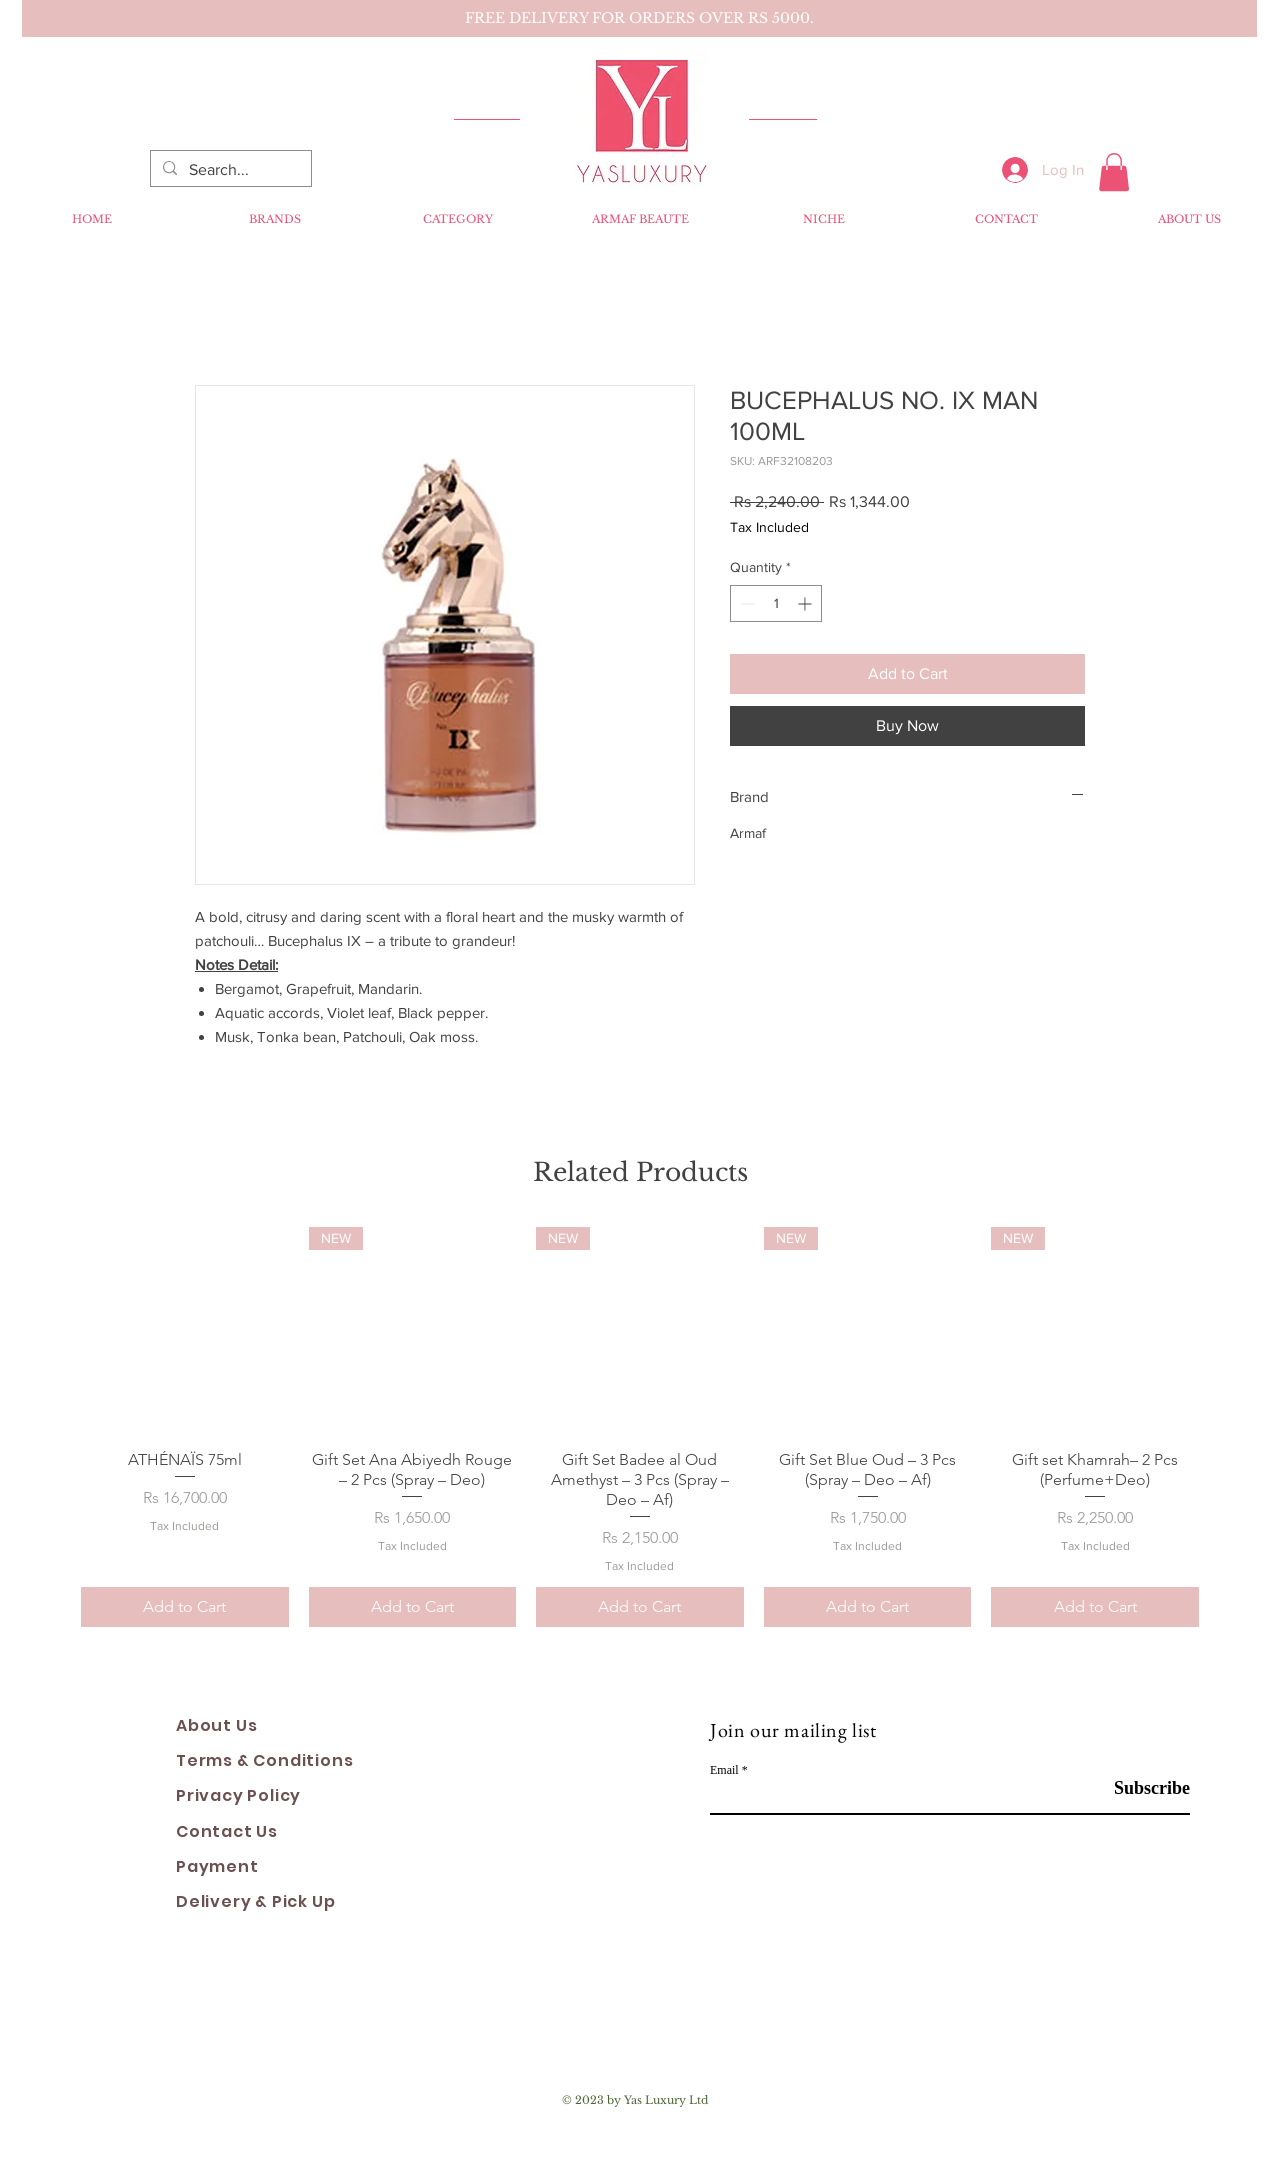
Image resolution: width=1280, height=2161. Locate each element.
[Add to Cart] (185, 1607)
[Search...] (229, 170)
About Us (216, 1725)
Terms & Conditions (264, 1760)
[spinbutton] (776, 603)
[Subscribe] (1139, 1788)
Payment (217, 1866)
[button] (1114, 172)
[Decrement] (745, 603)
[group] (640, 1427)
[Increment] (806, 603)
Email (724, 1770)
